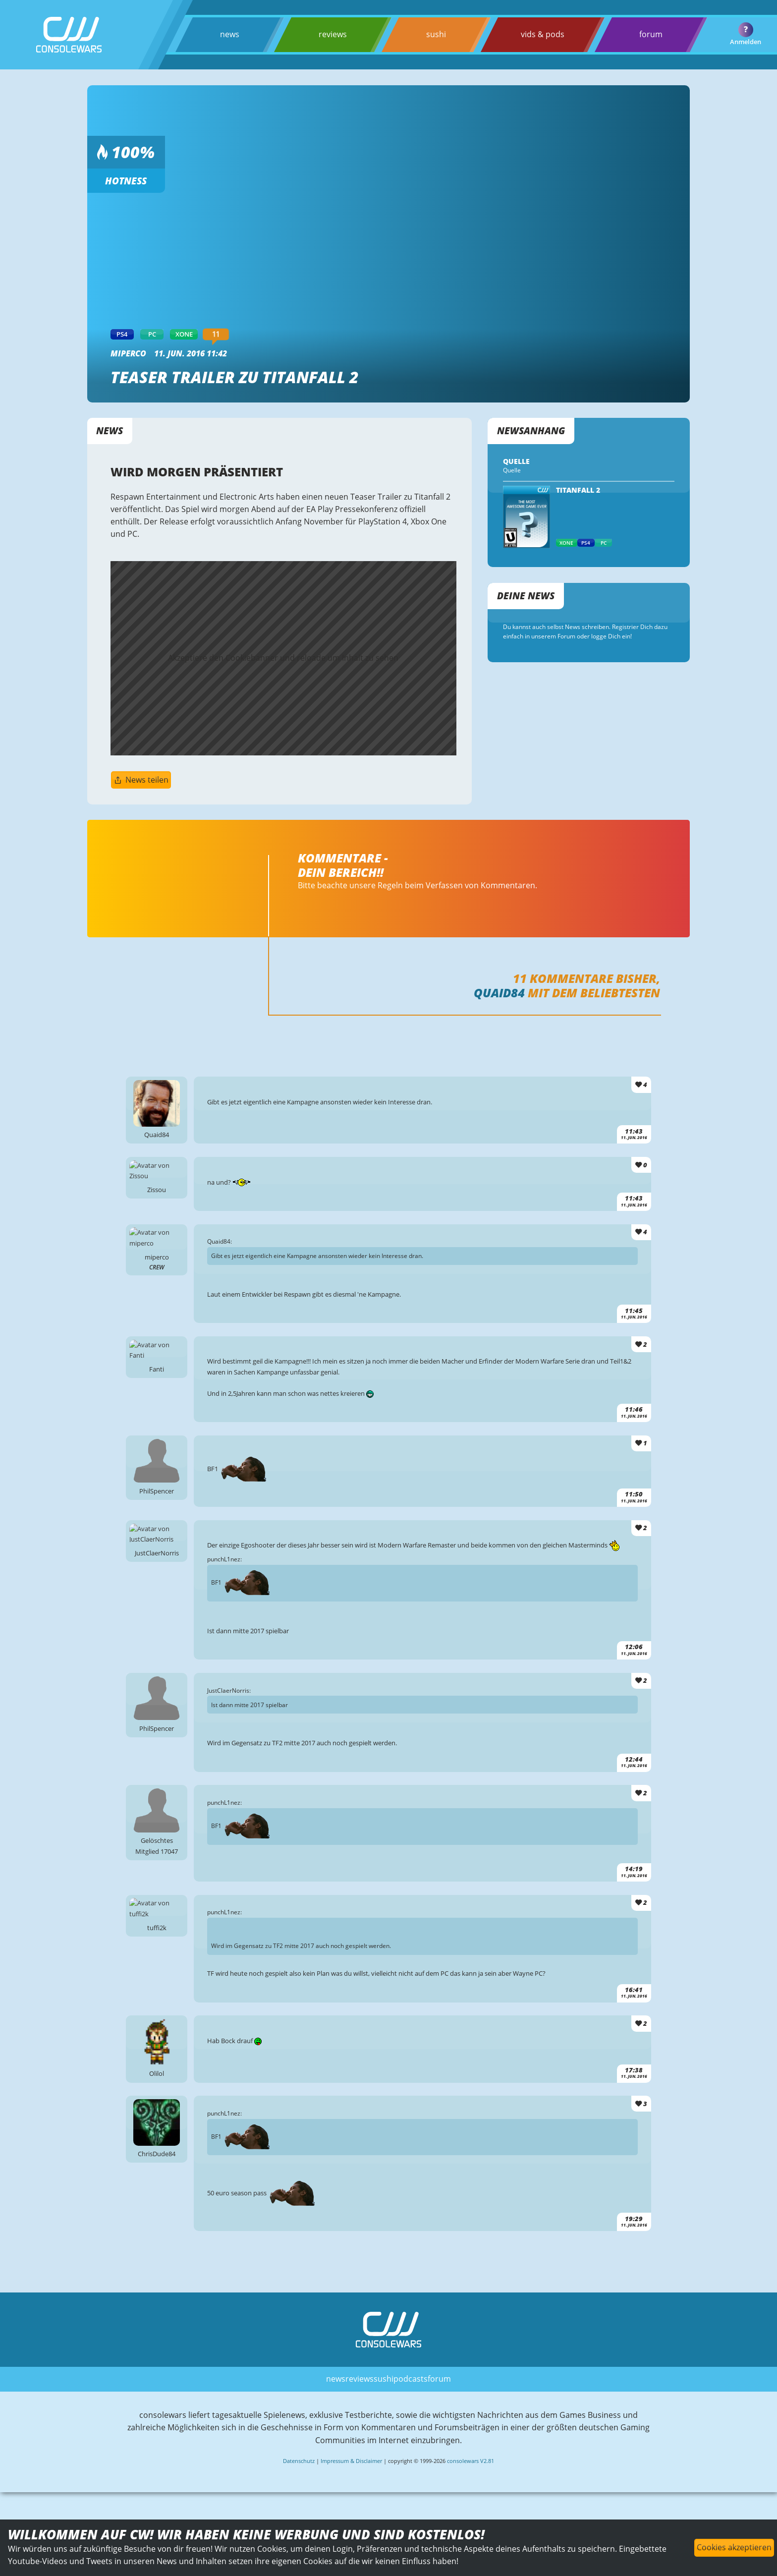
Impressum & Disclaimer (351, 2493)
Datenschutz (299, 2493)
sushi (435, 34)
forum (650, 34)
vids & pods (542, 34)
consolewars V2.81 (470, 2493)
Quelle (512, 471)
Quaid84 (498, 997)
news (229, 34)
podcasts (410, 2410)
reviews (332, 34)
